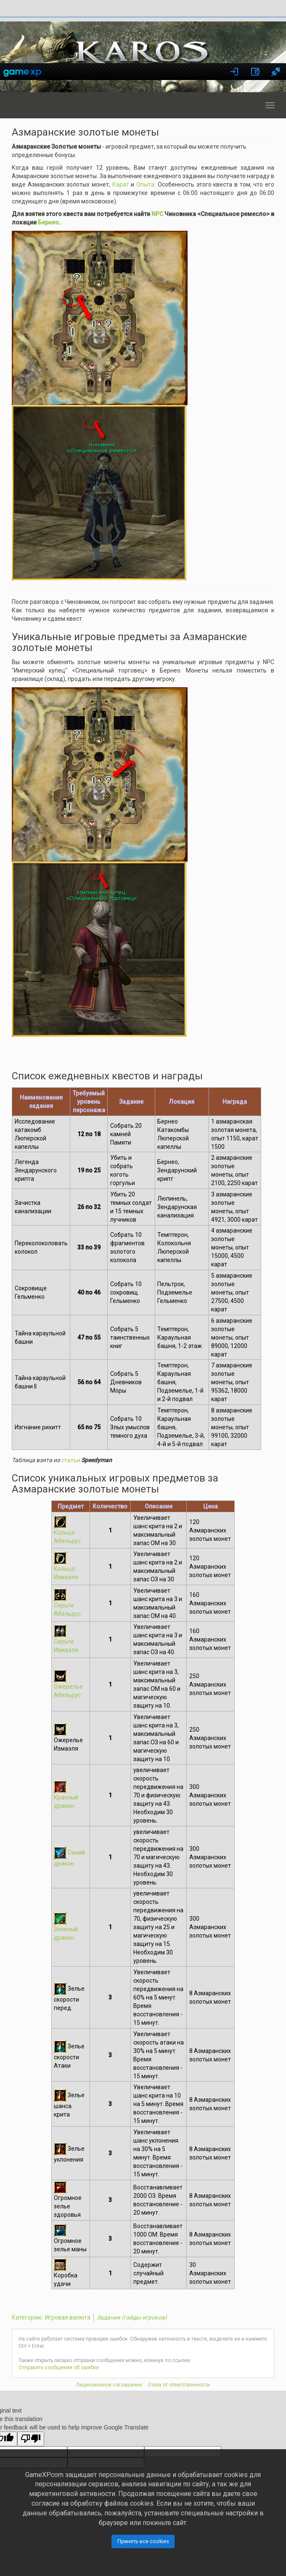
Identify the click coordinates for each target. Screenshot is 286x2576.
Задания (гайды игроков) (132, 2317)
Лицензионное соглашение (109, 2385)
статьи (70, 1460)
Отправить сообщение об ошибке (59, 2367)
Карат (120, 184)
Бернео (48, 222)
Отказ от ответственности (179, 2385)
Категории (26, 2317)
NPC (157, 214)
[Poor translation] (30, 2439)
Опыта (145, 184)
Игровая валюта (67, 2317)
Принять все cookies (143, 2541)
